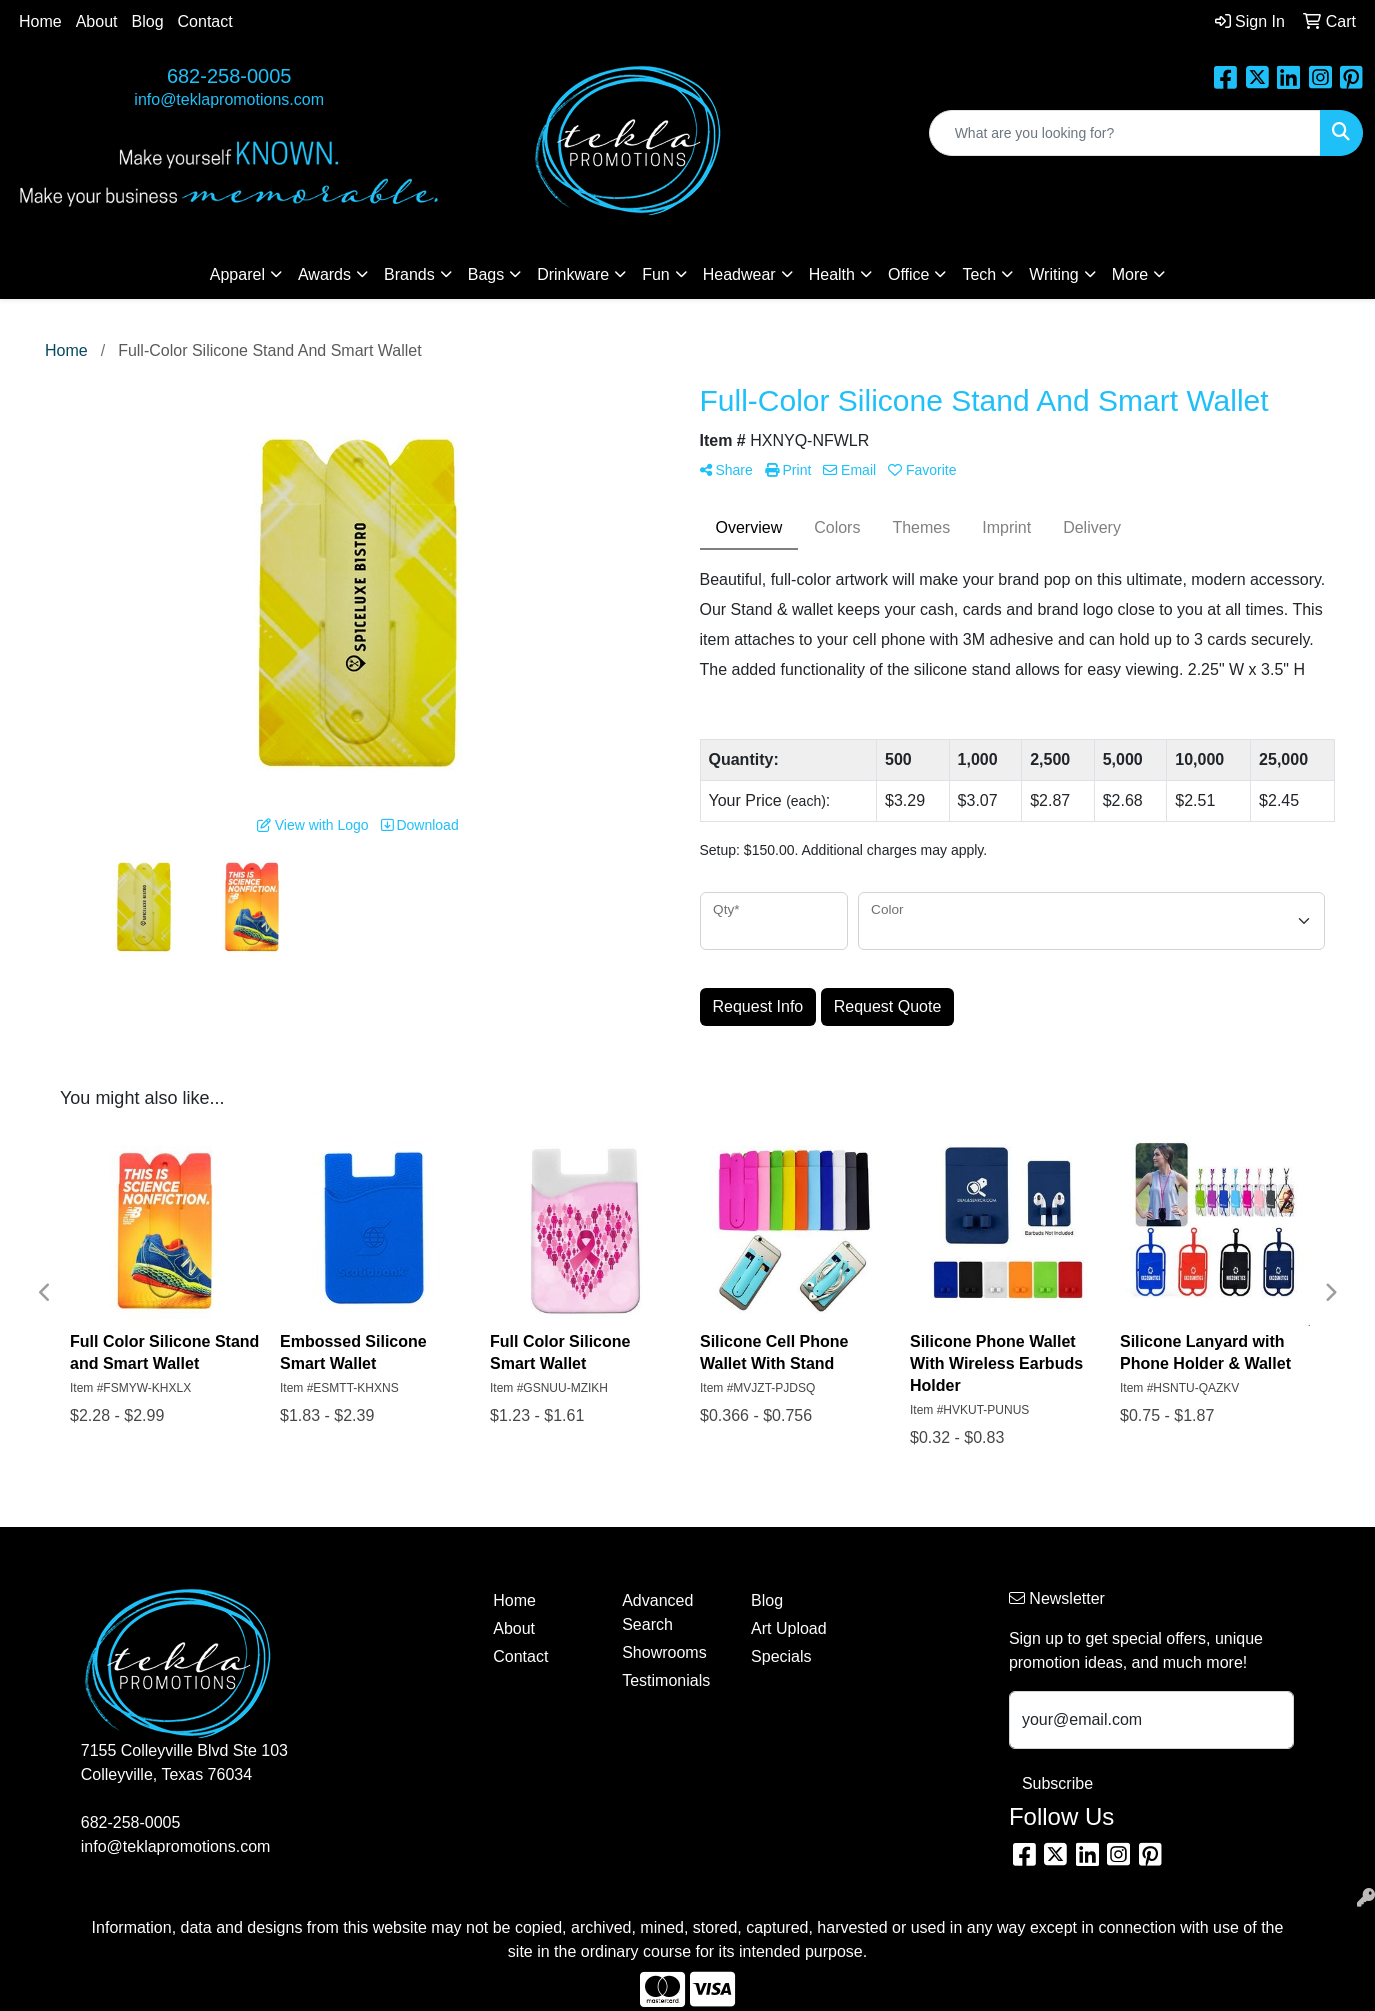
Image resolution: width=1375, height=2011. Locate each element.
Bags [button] (486, 274)
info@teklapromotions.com (229, 99)
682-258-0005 (229, 76)
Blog (148, 21)
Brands (409, 274)
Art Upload (789, 1628)
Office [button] (909, 274)
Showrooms (664, 1652)
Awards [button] (324, 274)
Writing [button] (1054, 274)
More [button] (1130, 274)
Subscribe (1057, 1783)
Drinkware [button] (573, 274)
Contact (205, 21)
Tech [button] (979, 274)
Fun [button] (656, 274)
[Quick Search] (1125, 133)
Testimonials (666, 1680)
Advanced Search (657, 1612)
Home (40, 21)
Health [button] (832, 274)
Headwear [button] (739, 274)
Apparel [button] (237, 274)
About (97, 21)
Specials (781, 1656)
